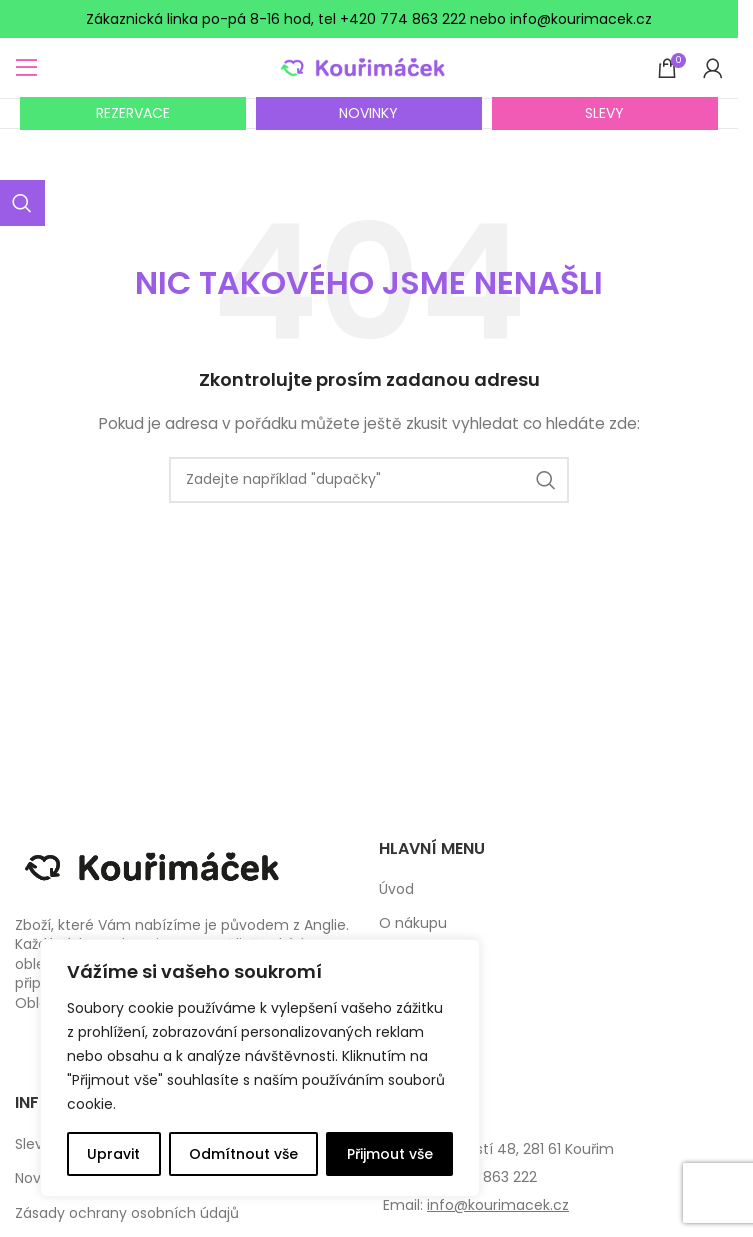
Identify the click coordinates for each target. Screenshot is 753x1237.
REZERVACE (133, 113)
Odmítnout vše (243, 1154)
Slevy (33, 1144)
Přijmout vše (390, 1154)
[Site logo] (369, 67)
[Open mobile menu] (27, 68)
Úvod (396, 889)
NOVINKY (368, 113)
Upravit (113, 1154)
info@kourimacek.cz (498, 1205)
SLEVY (604, 113)
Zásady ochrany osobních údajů (127, 1213)
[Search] (369, 480)
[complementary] (260, 1068)
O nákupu (413, 923)
